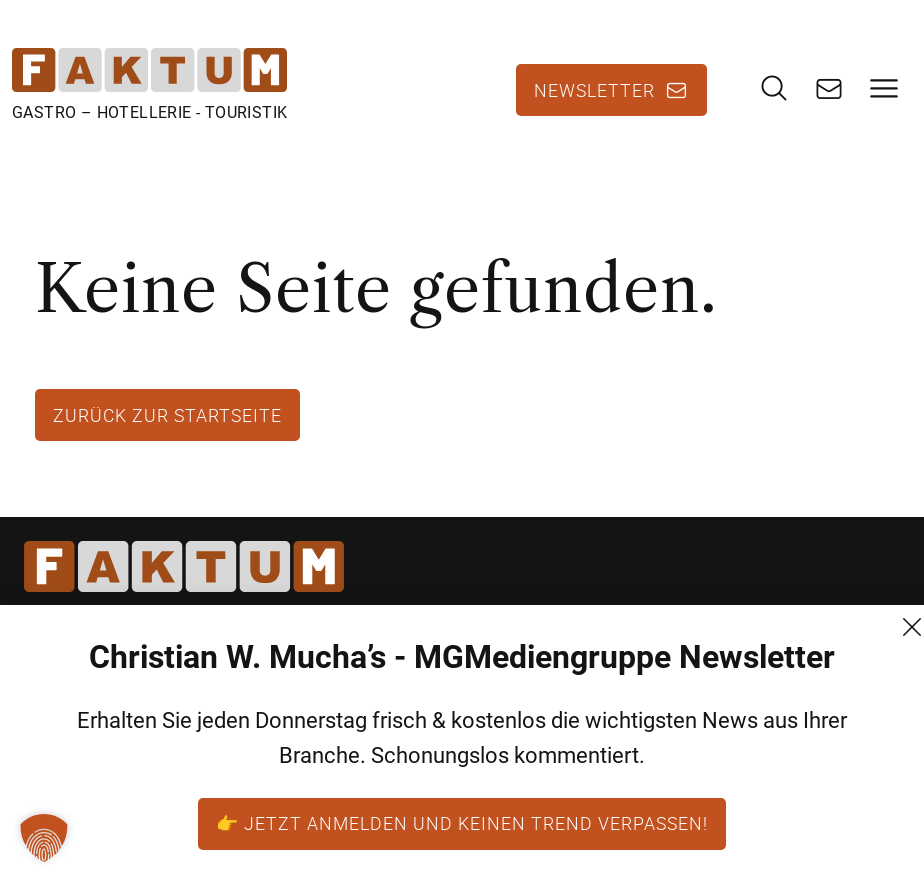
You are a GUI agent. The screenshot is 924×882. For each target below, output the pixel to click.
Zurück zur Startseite (167, 415)
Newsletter (594, 90)
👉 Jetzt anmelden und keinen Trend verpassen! (462, 823)
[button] (44, 838)
